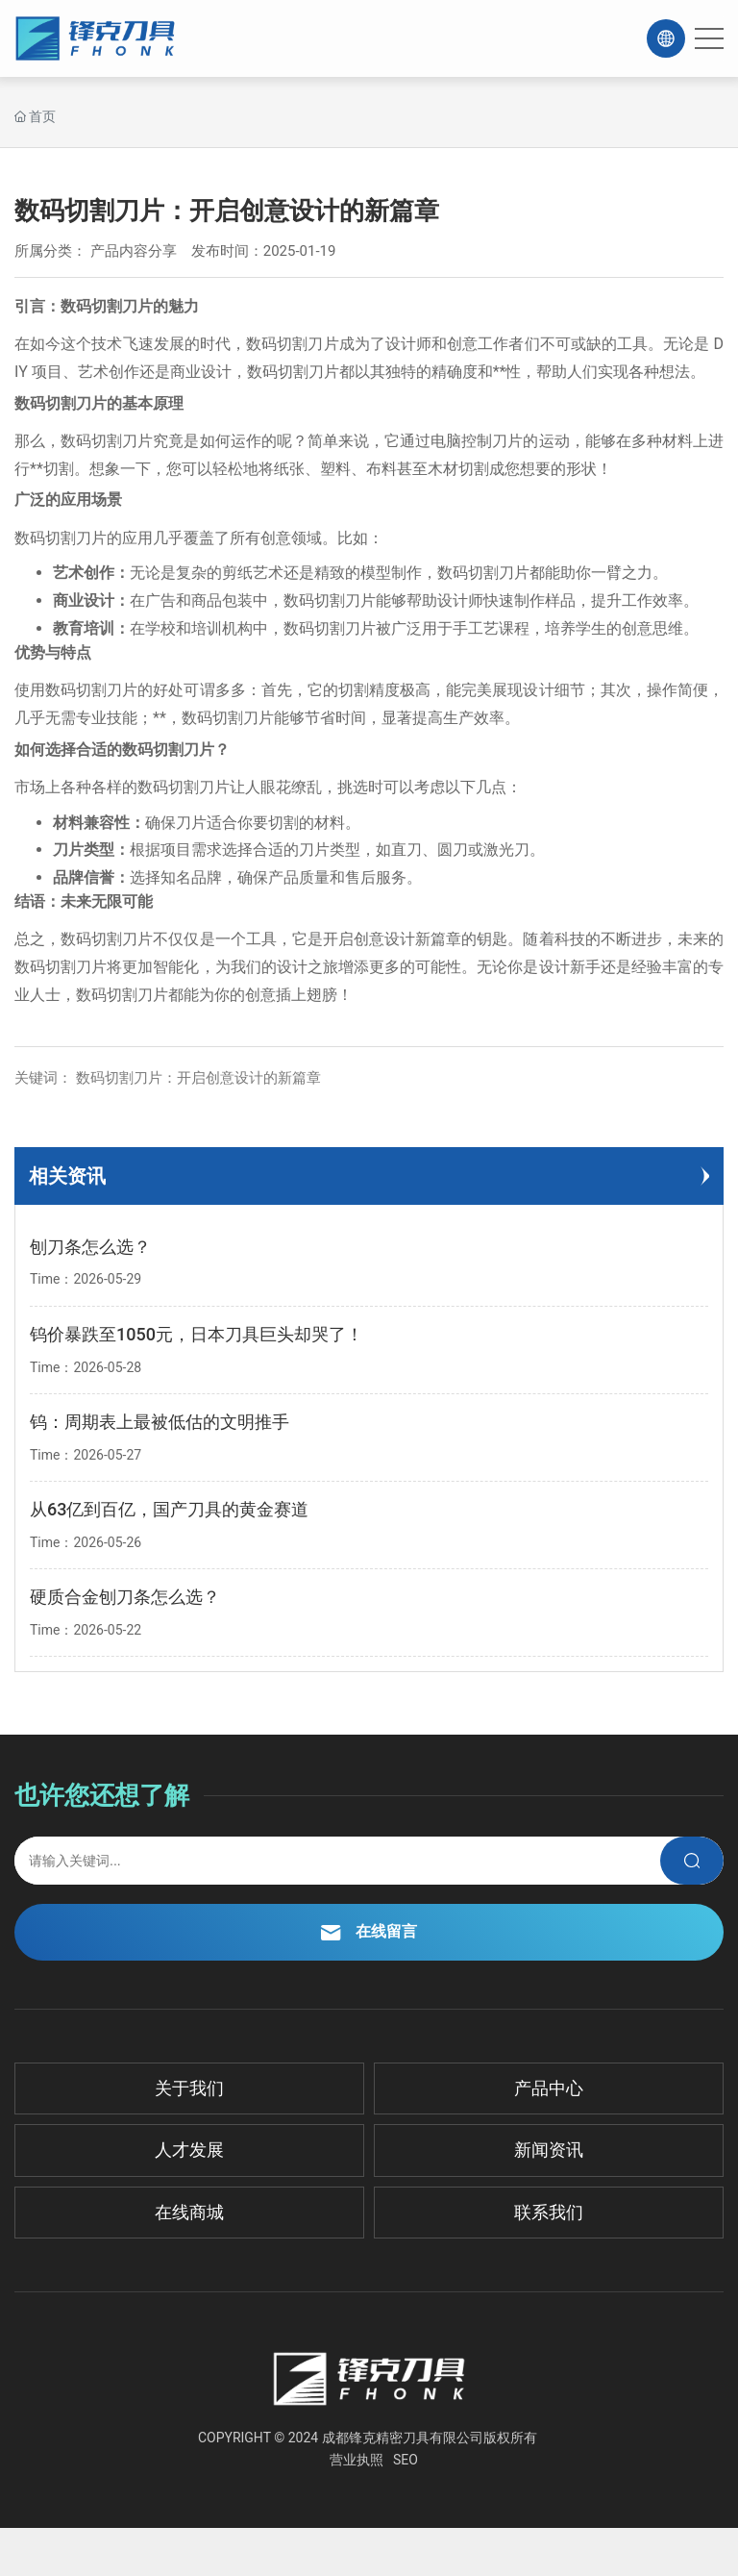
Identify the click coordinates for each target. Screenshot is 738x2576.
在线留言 (368, 1931)
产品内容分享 (133, 251)
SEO (405, 2459)
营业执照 (356, 2459)
